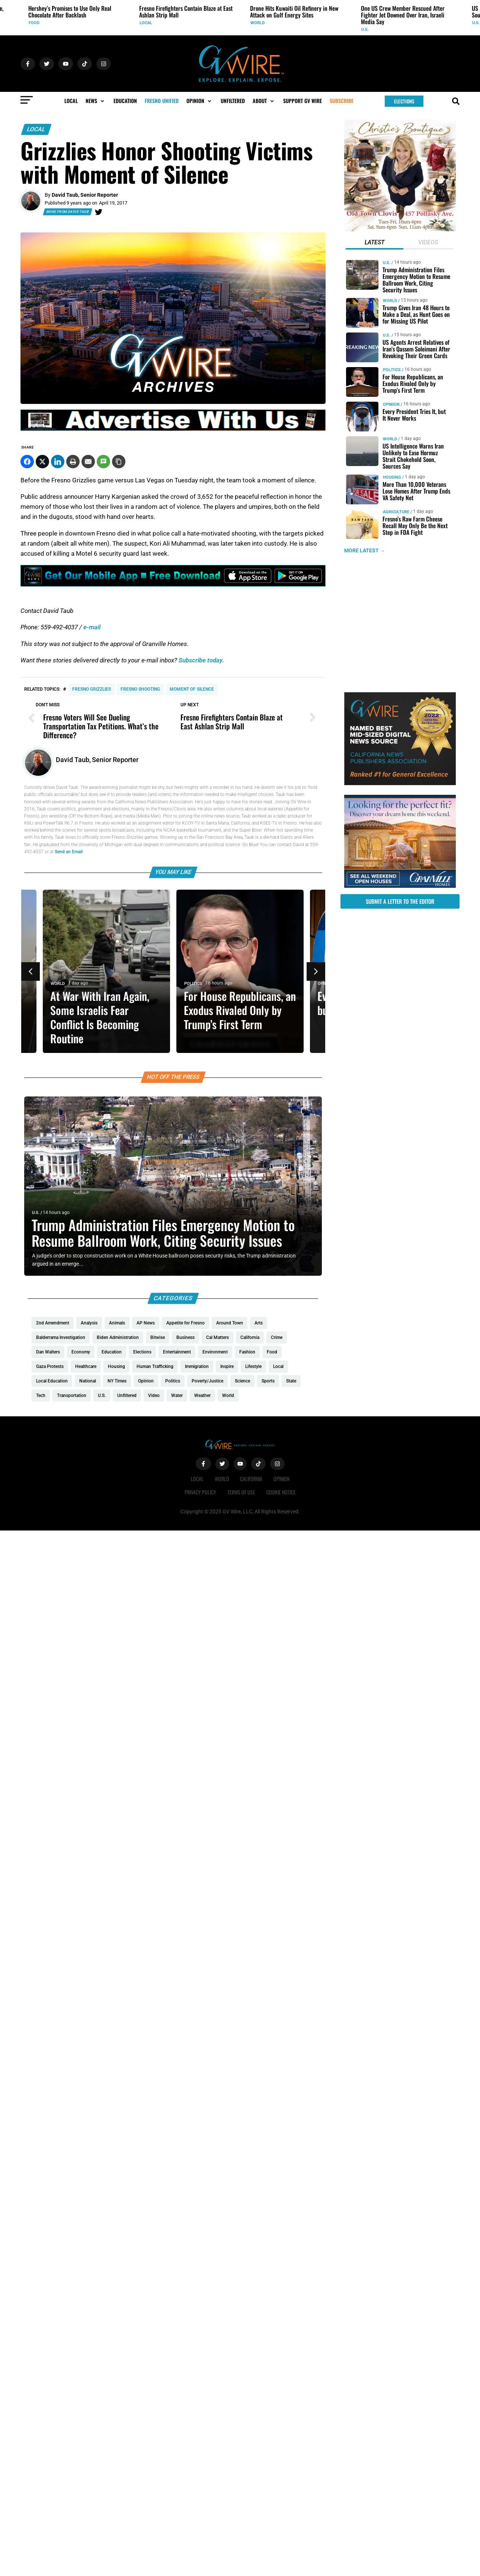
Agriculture (396, 512)
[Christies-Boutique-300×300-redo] (400, 229)
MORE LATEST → (364, 551)
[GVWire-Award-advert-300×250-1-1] (400, 783)
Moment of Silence (192, 689)
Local (146, 22)
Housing (392, 477)
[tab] (374, 243)
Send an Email (69, 851)
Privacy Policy (200, 1492)
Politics (193, 983)
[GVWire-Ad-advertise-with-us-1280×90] (173, 429)
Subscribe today (201, 660)
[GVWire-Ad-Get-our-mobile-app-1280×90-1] (173, 584)
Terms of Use (241, 1492)
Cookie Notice (281, 1492)
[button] (96, 101)
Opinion (391, 404)
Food (34, 22)
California (251, 1479)
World (257, 22)
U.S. (365, 29)
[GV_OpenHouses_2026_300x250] (400, 886)
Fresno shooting (140, 689)
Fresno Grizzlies (91, 689)
